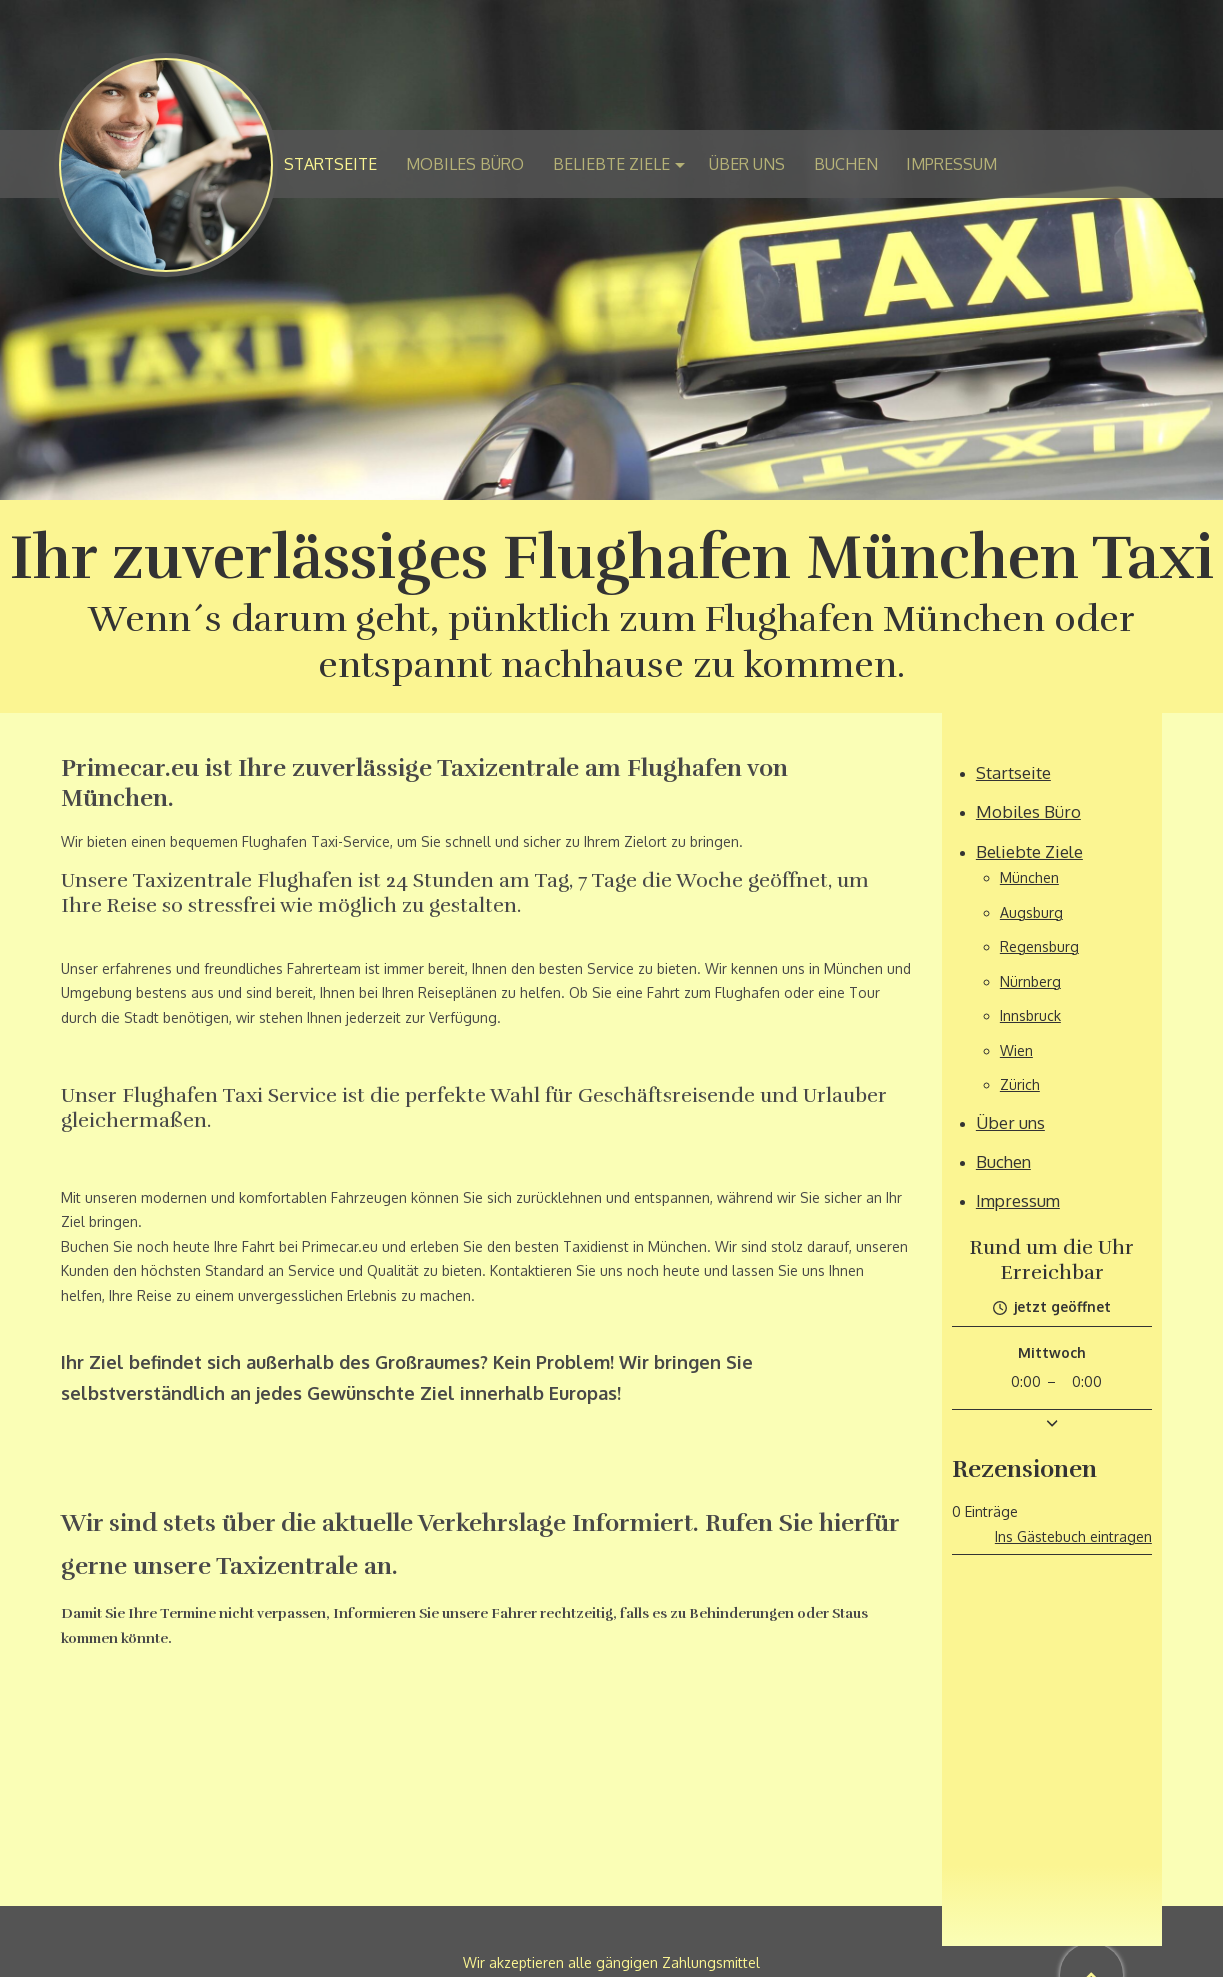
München (1029, 877)
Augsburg (1031, 912)
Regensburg (1039, 946)
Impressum (1018, 1200)
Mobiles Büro (1028, 811)
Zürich (1020, 1084)
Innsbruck (1030, 1015)
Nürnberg (1030, 981)
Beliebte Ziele (1029, 851)
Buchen (1003, 1161)
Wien (1016, 1050)
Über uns (1010, 1122)
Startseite (1013, 772)
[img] (611, 250)
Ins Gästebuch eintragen (1073, 1536)
